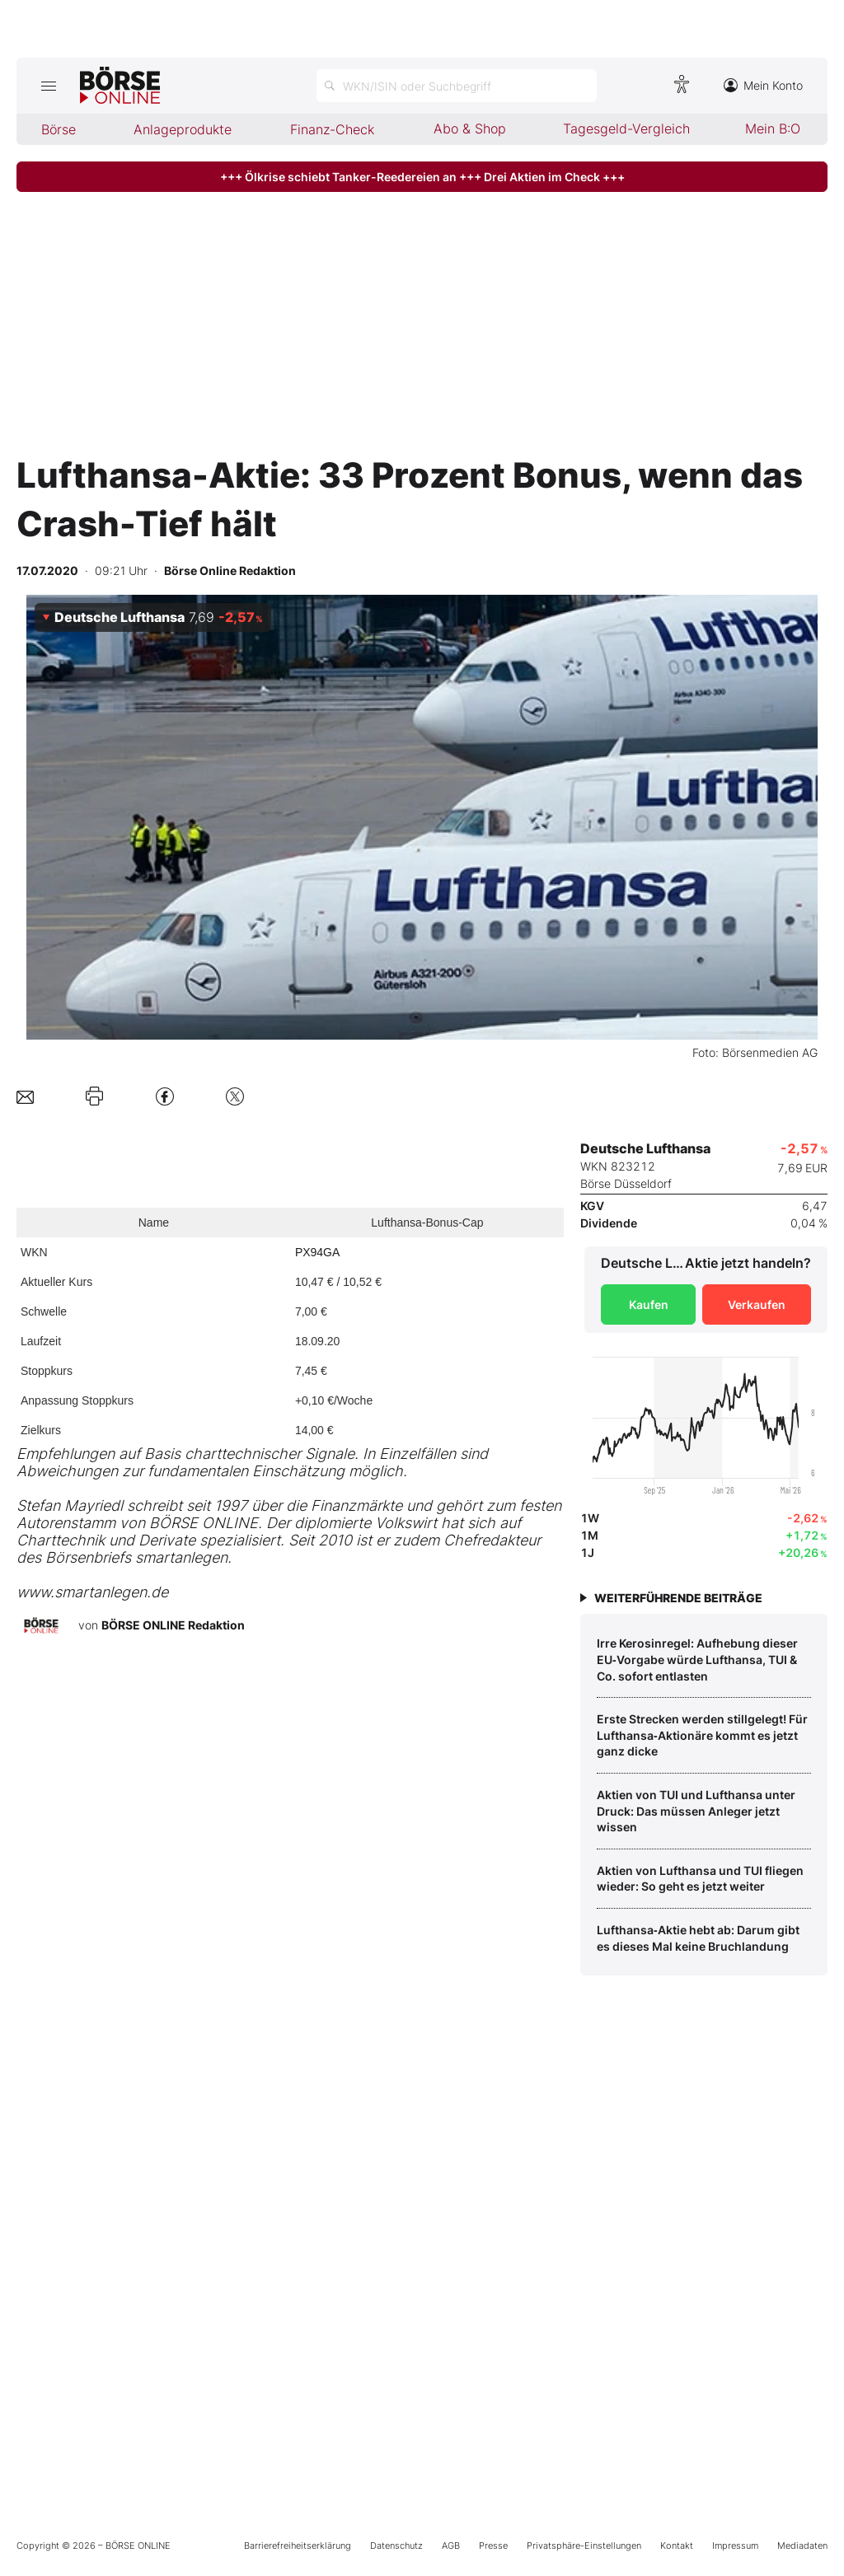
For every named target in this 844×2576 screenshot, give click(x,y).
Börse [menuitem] (58, 129)
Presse (493, 2545)
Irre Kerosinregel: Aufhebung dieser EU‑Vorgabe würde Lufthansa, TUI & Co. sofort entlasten (697, 1659)
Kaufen (648, 1304)
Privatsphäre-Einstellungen (584, 2545)
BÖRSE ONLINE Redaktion (173, 1625)
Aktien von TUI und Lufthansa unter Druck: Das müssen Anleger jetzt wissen (696, 1811)
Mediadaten (802, 2545)
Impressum (735, 2545)
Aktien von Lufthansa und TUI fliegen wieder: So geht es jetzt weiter (700, 1878)
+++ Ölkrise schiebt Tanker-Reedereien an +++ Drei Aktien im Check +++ (422, 177)
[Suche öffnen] (456, 85)
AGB (451, 2545)
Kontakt (676, 2545)
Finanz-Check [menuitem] (332, 129)
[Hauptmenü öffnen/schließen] (48, 86)
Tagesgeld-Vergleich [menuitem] (626, 128)
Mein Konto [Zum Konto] (763, 85)
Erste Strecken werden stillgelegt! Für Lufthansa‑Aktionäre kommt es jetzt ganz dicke (702, 1735)
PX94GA (317, 1252)
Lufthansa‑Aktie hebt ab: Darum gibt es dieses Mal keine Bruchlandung (698, 1938)
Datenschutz (396, 2545)
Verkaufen (756, 1304)
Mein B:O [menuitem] (772, 128)
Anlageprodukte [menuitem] (183, 129)
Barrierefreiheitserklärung (297, 2545)
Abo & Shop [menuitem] (470, 128)
